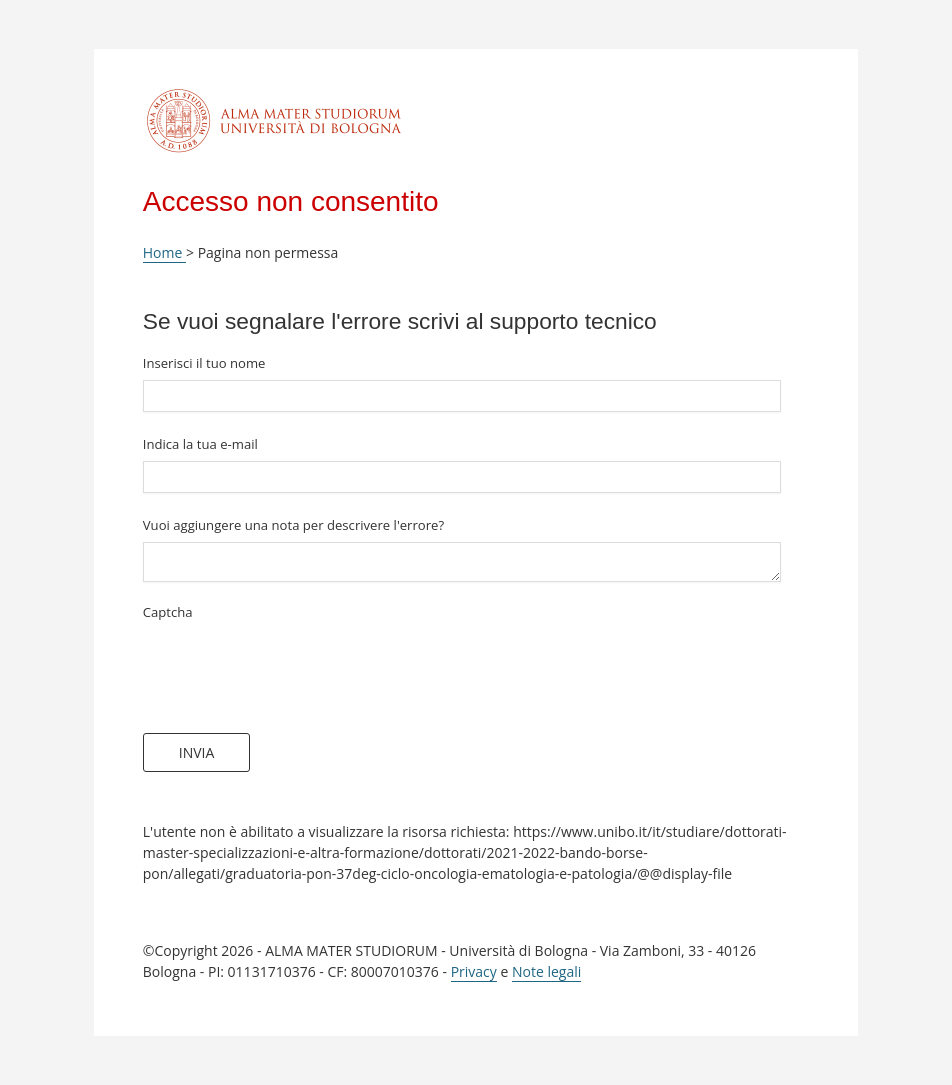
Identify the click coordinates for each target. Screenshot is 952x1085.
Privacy (474, 971)
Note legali (546, 971)
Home (164, 252)
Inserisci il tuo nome (204, 363)
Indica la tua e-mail (200, 444)
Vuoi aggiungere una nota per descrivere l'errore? (293, 525)
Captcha (168, 612)
